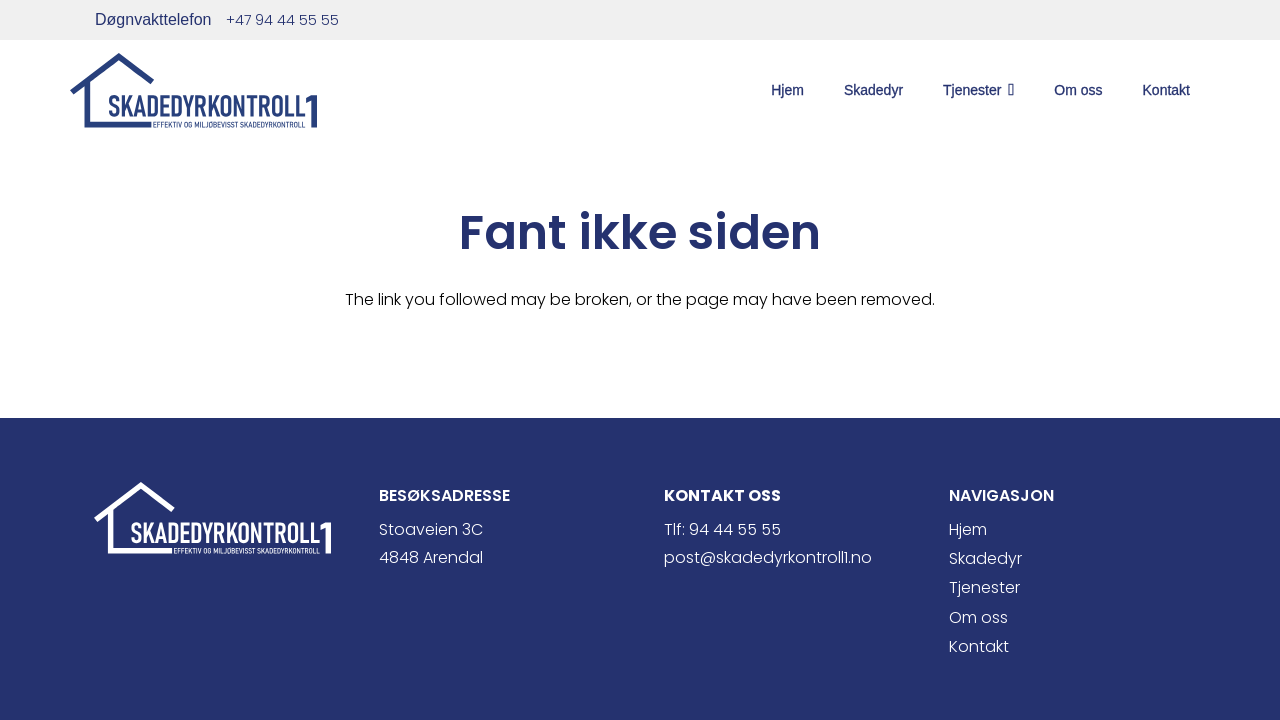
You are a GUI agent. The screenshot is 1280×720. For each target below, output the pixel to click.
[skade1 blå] (193, 90)
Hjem (968, 529)
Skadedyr (985, 558)
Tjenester (984, 587)
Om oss (978, 617)
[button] (1007, 90)
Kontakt (979, 646)
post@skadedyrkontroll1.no (768, 557)
